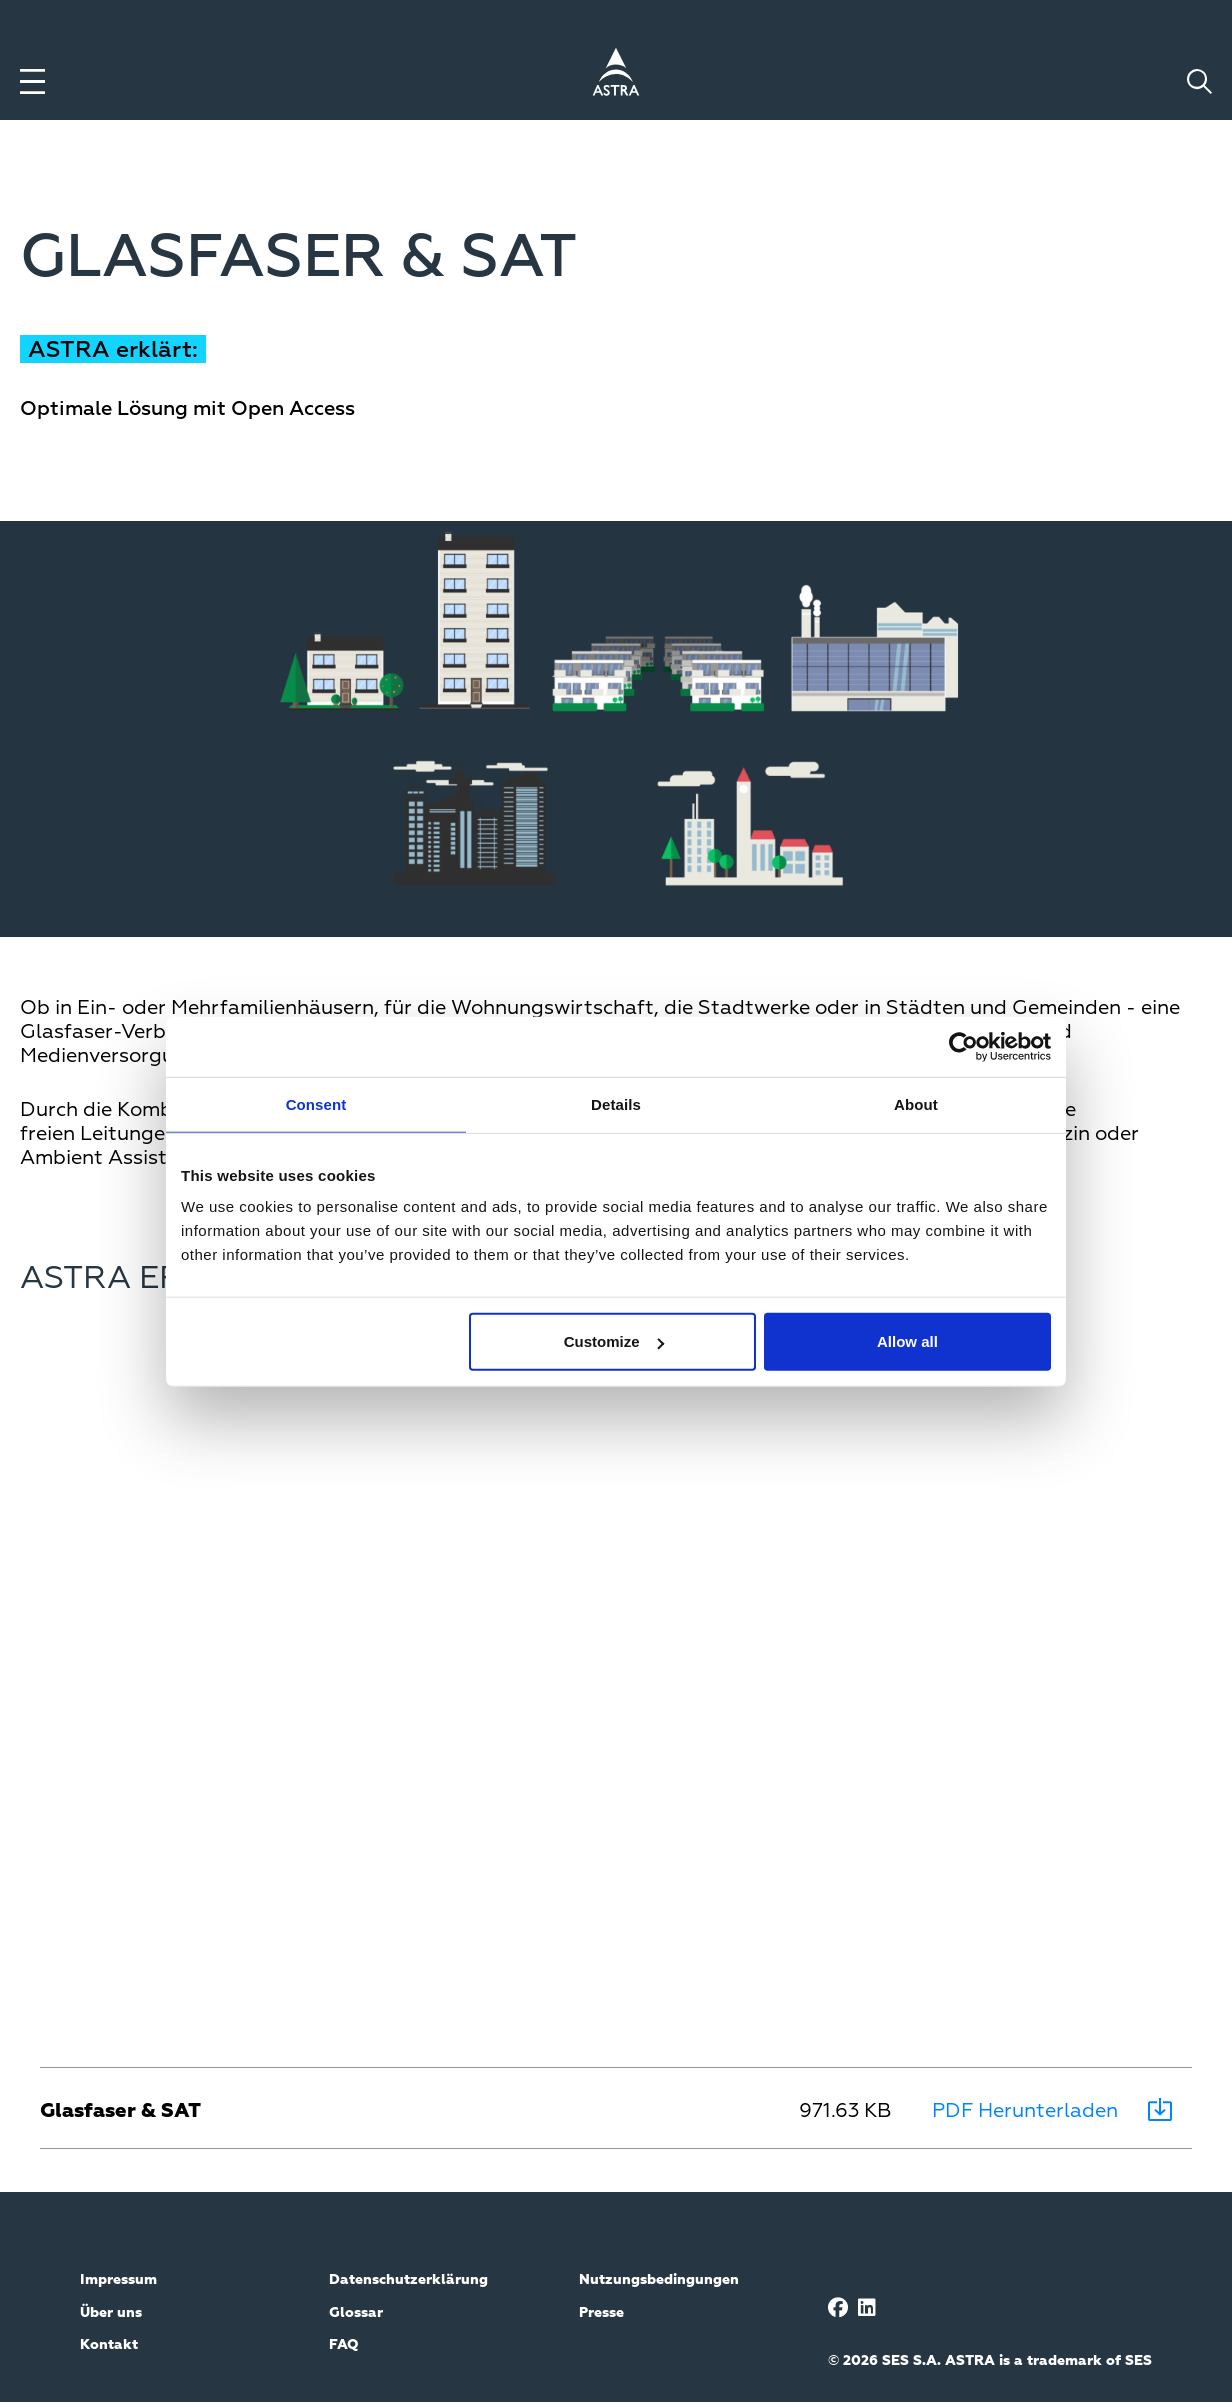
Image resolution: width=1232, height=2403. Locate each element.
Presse (601, 2313)
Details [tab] (616, 1103)
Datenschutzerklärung (408, 2280)
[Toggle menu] (32, 81)
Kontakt (109, 2345)
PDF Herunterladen (1025, 2111)
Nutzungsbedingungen (659, 2280)
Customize (614, 1341)
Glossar (356, 2313)
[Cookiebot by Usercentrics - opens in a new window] (963, 1046)
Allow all (907, 1341)
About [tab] (916, 1103)
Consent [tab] (316, 1103)
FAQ (344, 2345)
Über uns (111, 2313)
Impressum (118, 2280)
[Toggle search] (1199, 81)
